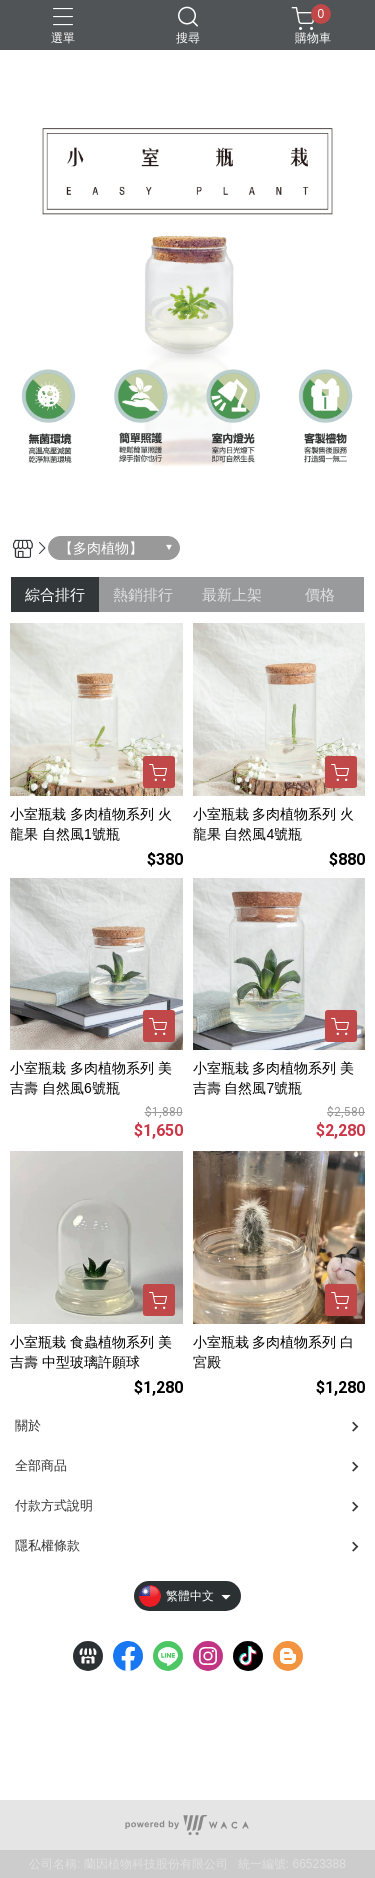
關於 (28, 1425)
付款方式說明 (54, 1505)
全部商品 (41, 1465)
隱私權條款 (47, 1545)
